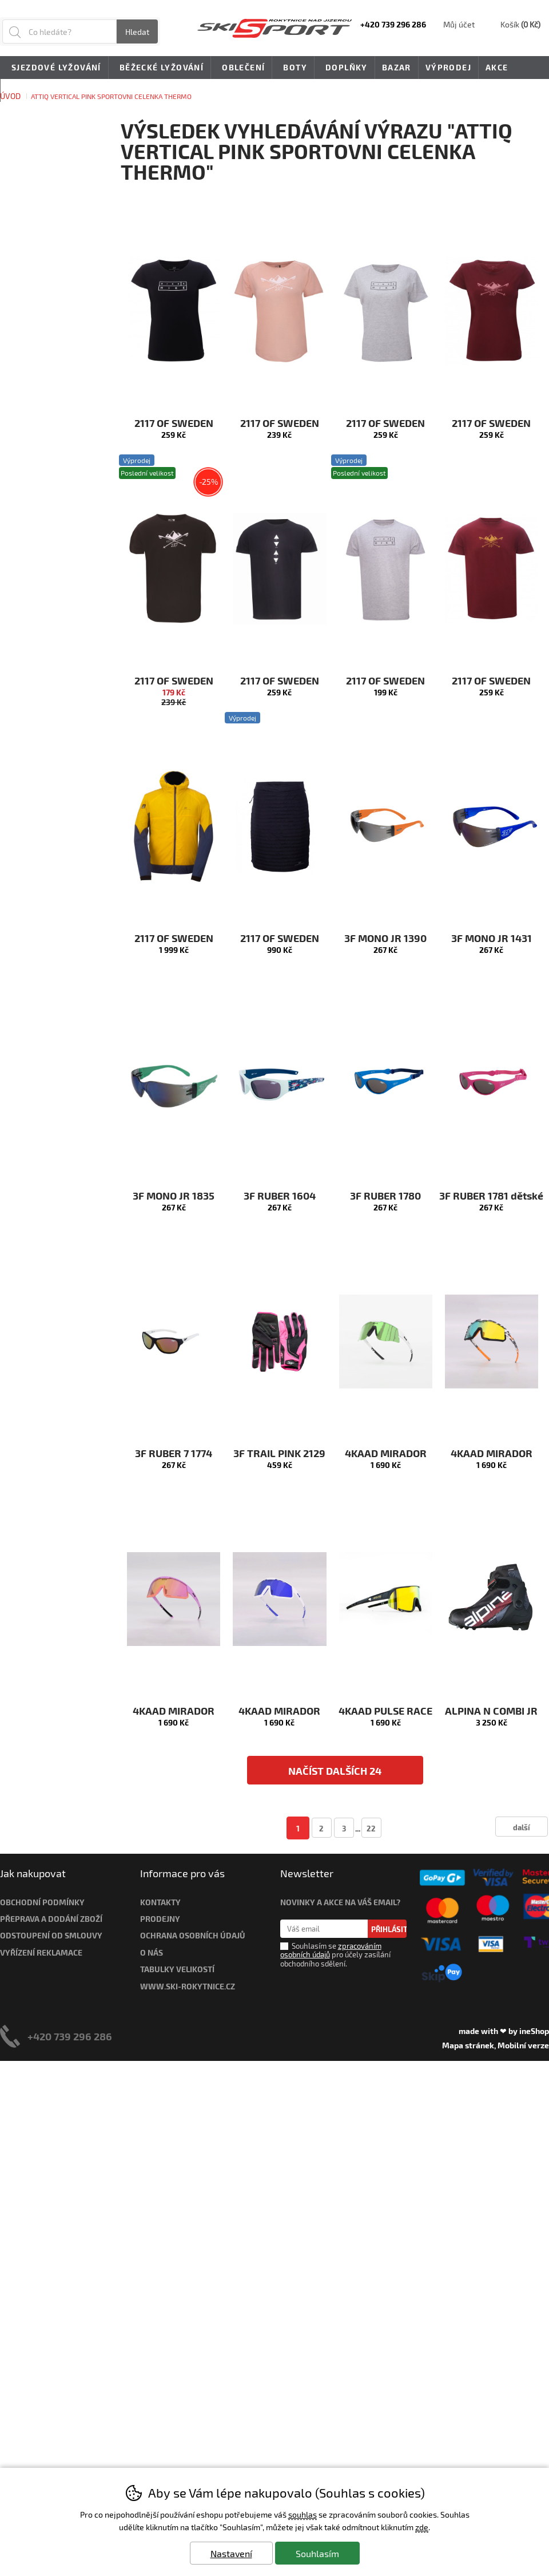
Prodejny (160, 1919)
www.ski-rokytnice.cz (187, 1986)
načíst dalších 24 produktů (334, 1774)
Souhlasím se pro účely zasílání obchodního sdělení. (335, 1954)
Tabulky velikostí (177, 1969)
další (521, 1827)
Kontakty (160, 1902)
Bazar (396, 67)
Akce (497, 67)
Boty (293, 68)
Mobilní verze (523, 2045)
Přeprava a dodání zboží (51, 1919)
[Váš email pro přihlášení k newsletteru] (324, 1929)
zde (421, 2527)
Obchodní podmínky (42, 1902)
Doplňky (344, 68)
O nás (151, 1952)
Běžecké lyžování (160, 68)
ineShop (534, 2031)
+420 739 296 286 (69, 2036)
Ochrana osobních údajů (192, 1935)
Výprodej (448, 67)
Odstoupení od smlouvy (51, 1935)
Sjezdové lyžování (54, 68)
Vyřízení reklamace (41, 1952)
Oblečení (241, 68)
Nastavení (231, 2553)
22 (371, 1828)
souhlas (302, 2514)
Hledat (137, 32)
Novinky (27, 90)
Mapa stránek (468, 2045)
